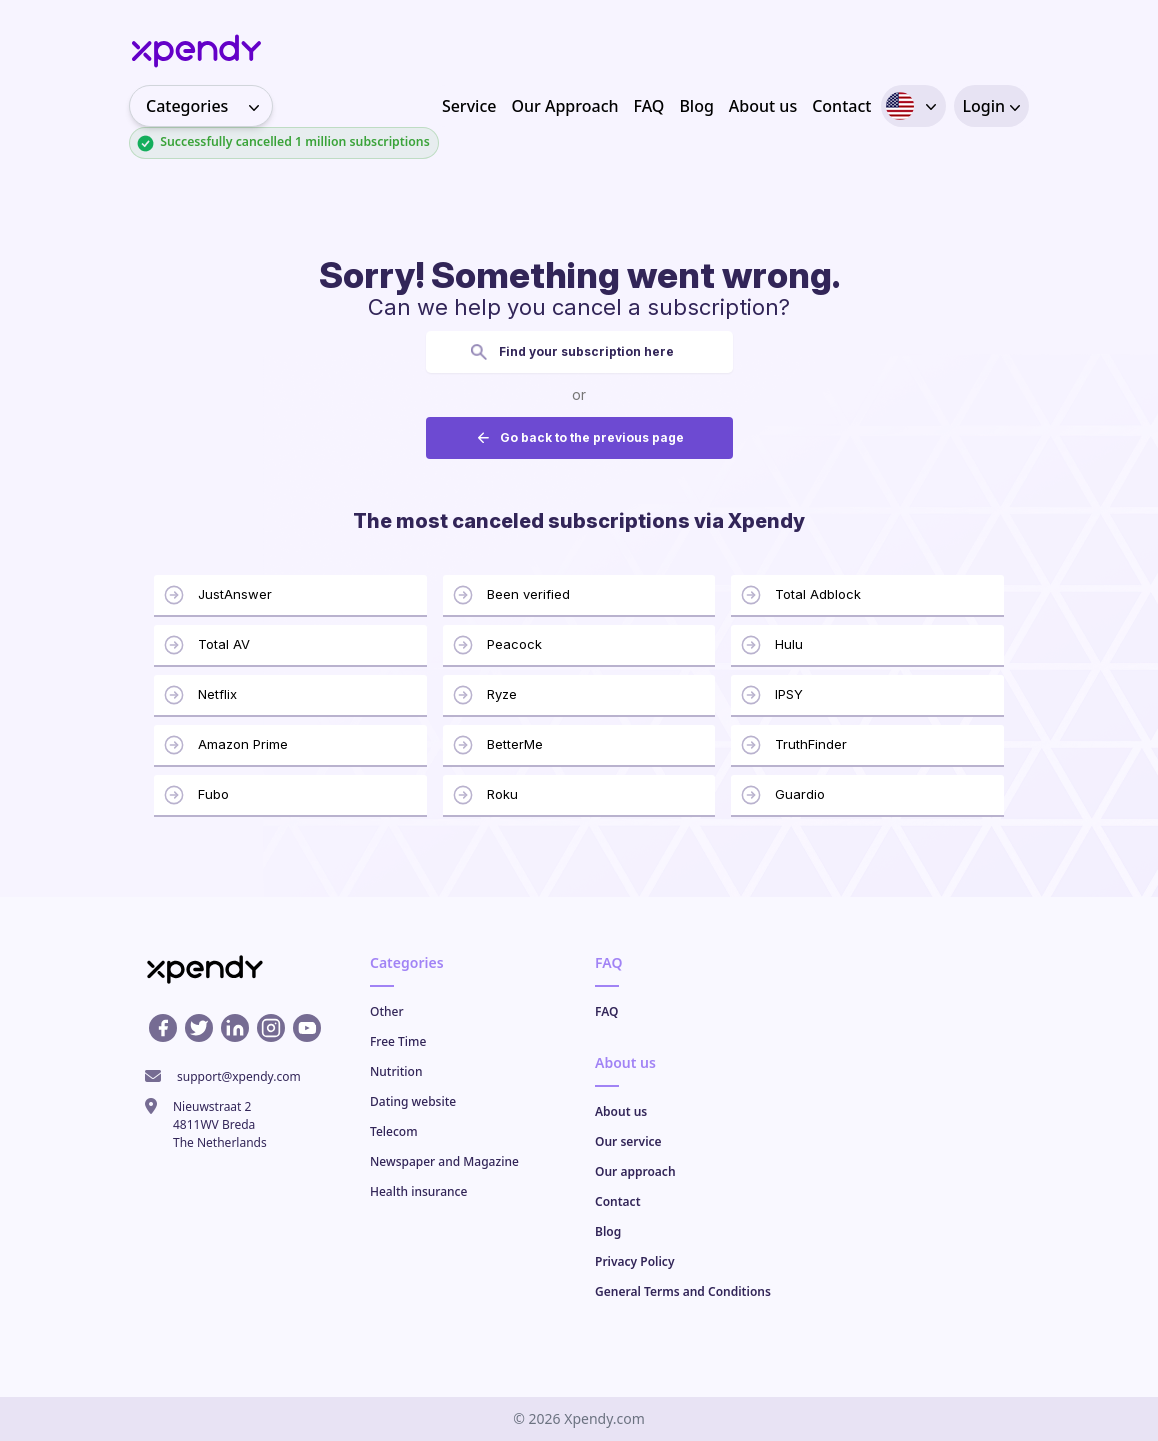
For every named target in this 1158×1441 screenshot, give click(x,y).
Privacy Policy (634, 1261)
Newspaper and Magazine (444, 1161)
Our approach (635, 1171)
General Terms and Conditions (683, 1291)
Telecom (394, 1131)
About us (763, 106)
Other (387, 1011)
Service (469, 106)
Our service (628, 1141)
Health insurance (418, 1191)
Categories (209, 106)
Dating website (413, 1101)
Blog (696, 106)
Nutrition (396, 1071)
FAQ (649, 106)
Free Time (398, 1041)
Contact (841, 106)
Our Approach (564, 106)
